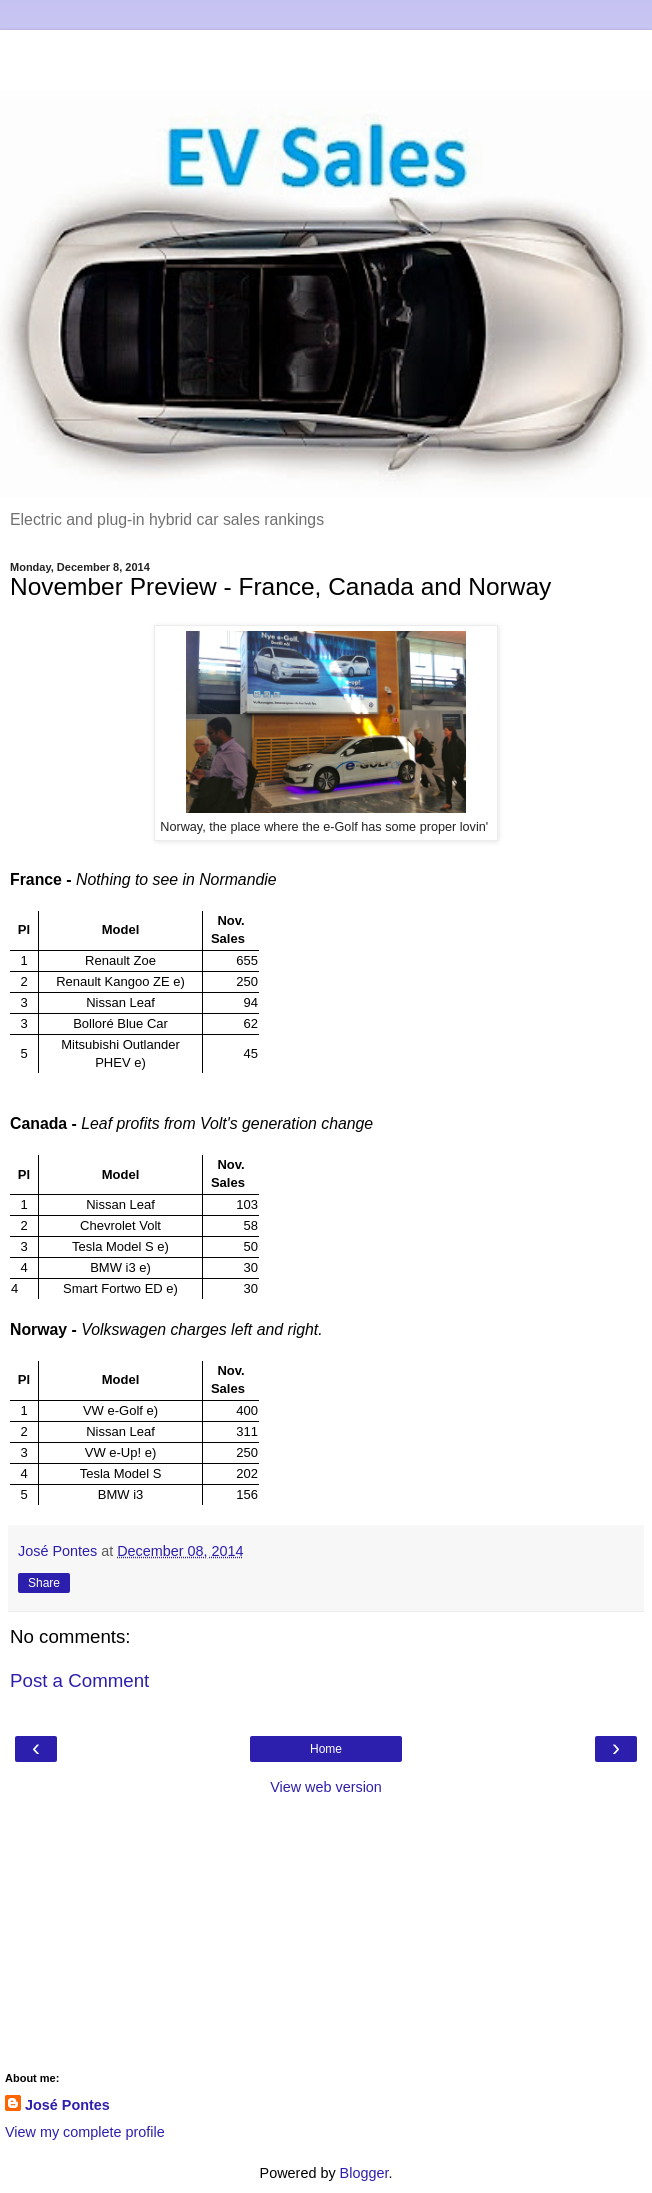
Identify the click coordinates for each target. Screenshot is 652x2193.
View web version (326, 1787)
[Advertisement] (326, 55)
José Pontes (67, 2105)
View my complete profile (85, 2132)
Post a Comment (79, 1680)
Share (44, 1583)
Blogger (364, 2173)
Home (326, 1749)
